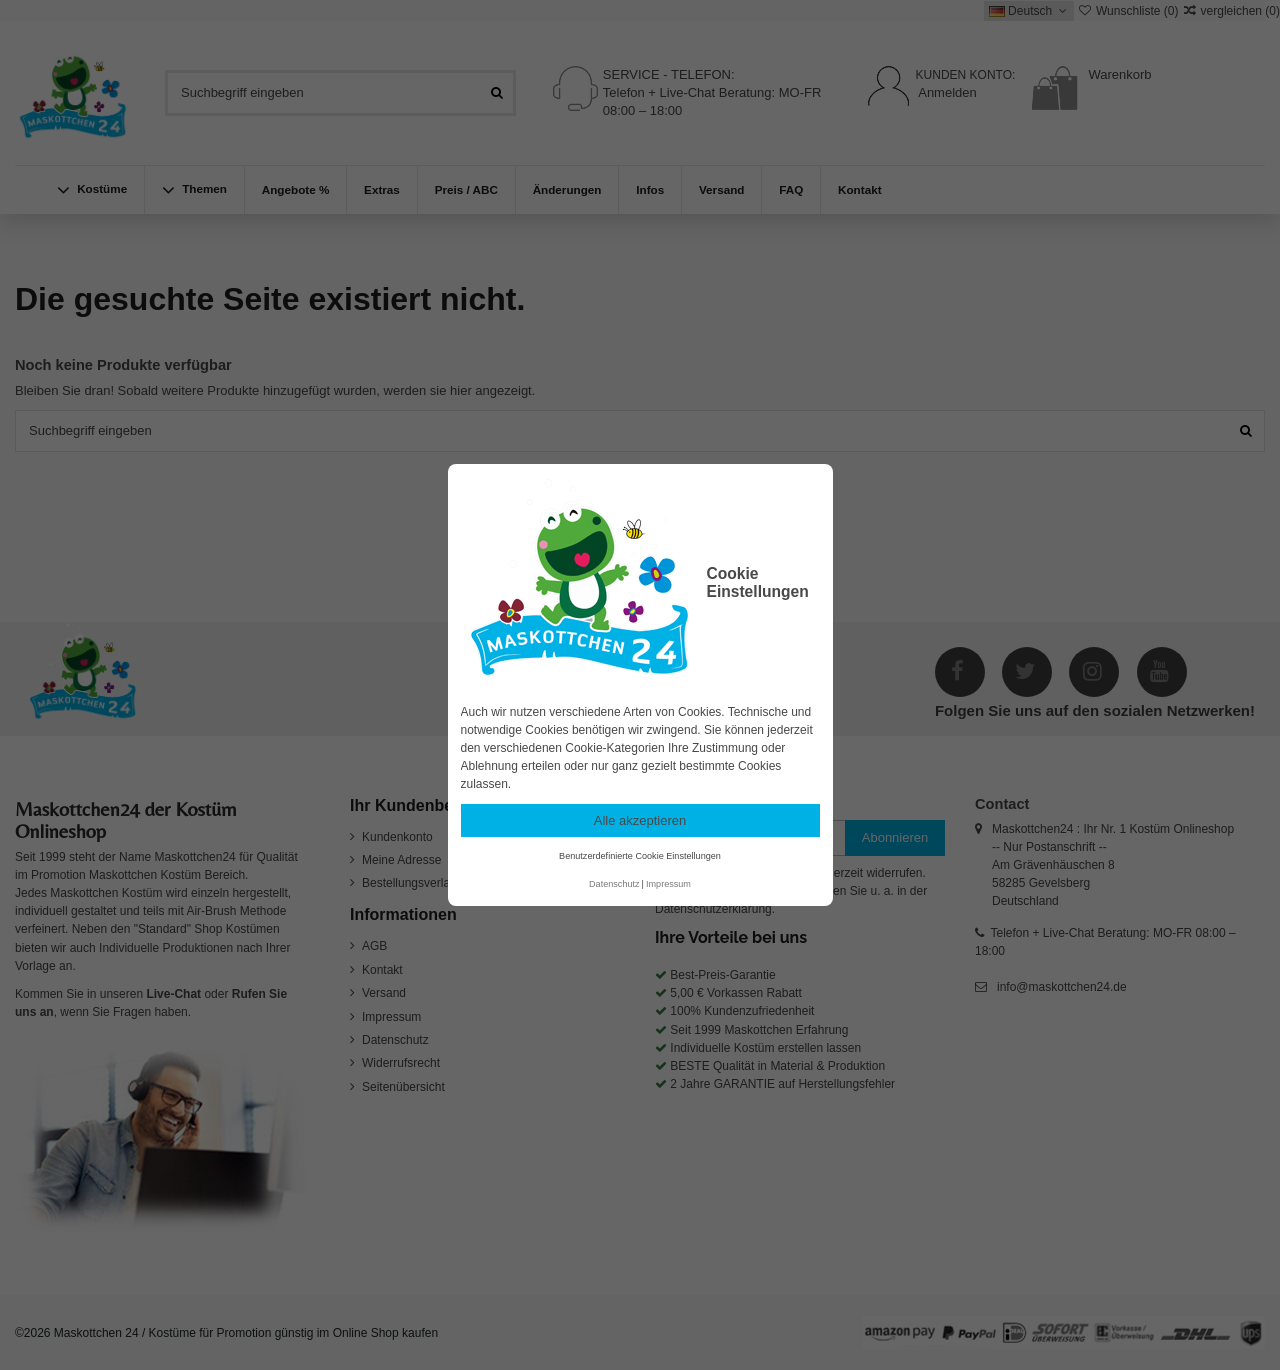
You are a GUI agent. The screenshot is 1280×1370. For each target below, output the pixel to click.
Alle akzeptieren (640, 820)
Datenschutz (614, 884)
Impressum (668, 884)
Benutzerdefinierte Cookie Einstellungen (640, 856)
